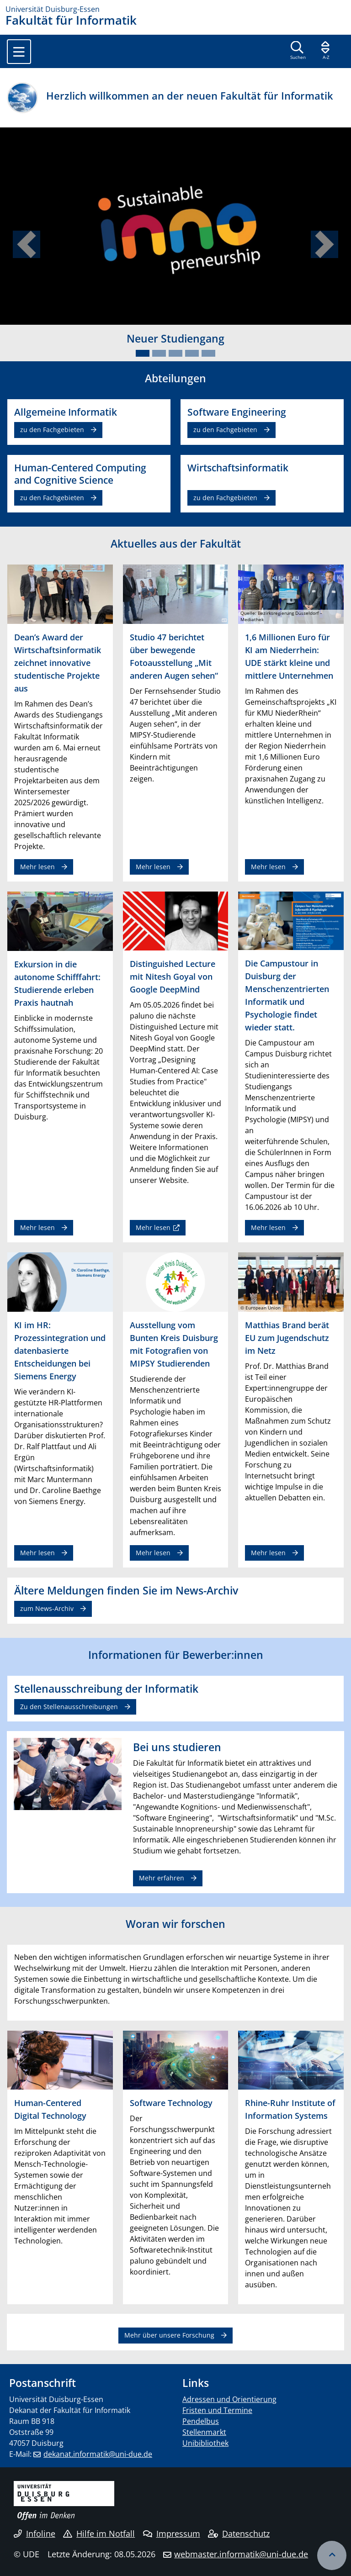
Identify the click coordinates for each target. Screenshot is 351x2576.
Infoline (34, 2533)
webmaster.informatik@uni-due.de (241, 2554)
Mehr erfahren (161, 1878)
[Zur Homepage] (175, 9)
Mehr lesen (37, 866)
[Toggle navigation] (19, 51)
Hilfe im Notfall (99, 2533)
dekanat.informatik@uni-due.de (97, 2454)
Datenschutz (239, 2533)
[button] (26, 244)
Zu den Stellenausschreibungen (69, 1706)
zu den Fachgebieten (52, 429)
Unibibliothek (205, 2443)
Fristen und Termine (217, 2410)
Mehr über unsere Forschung (169, 2335)
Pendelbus (200, 2421)
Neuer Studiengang (175, 338)
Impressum (171, 2533)
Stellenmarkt (204, 2432)
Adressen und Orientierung (229, 2399)
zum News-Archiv (47, 1608)
